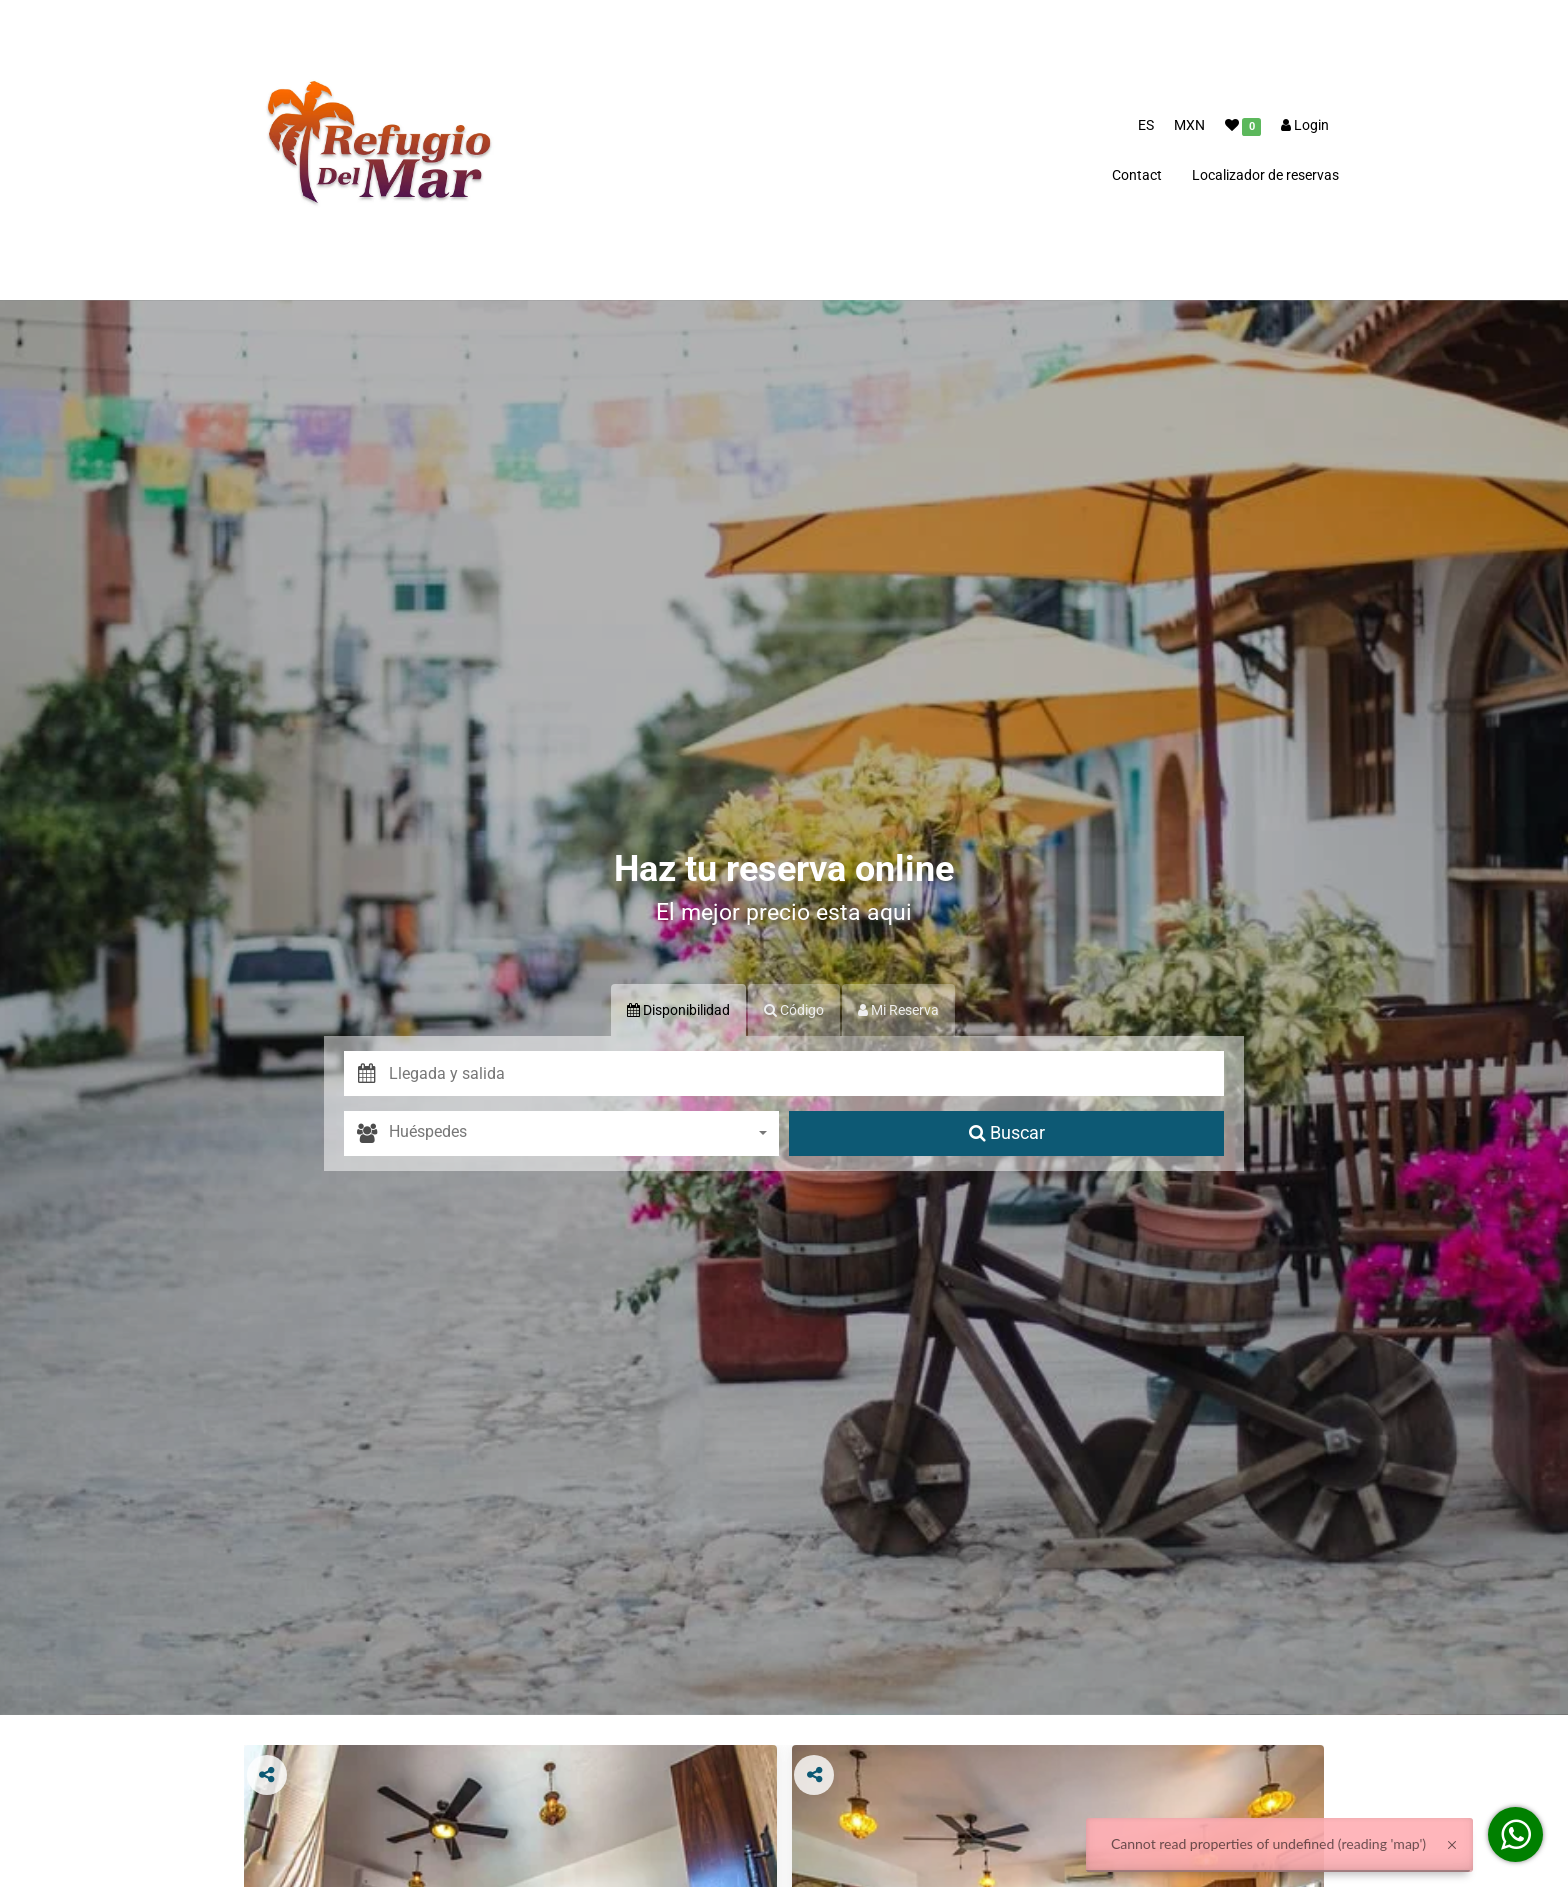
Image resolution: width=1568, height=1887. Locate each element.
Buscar (1007, 1132)
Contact (1137, 175)
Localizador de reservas (1265, 175)
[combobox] (584, 1133)
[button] (806, 1073)
